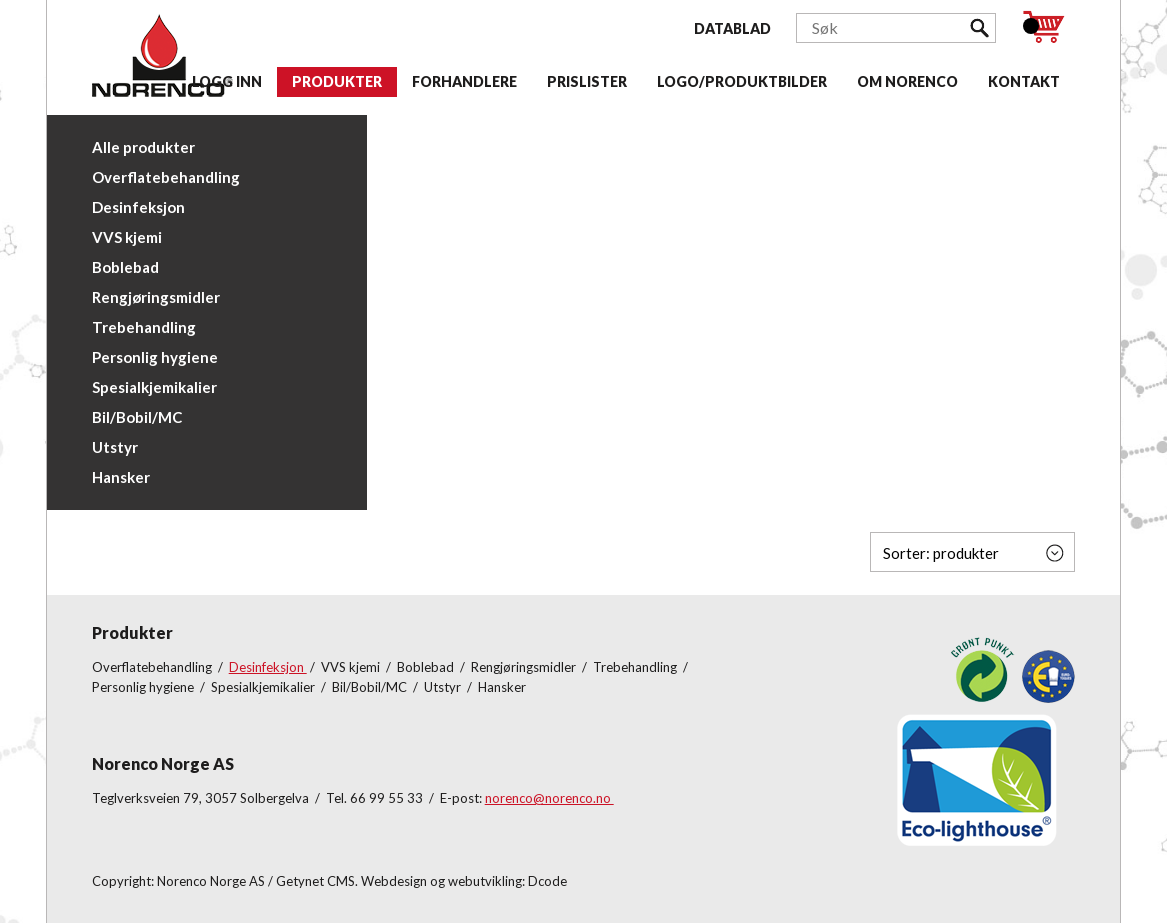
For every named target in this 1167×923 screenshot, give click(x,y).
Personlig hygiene (155, 357)
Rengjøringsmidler (156, 297)
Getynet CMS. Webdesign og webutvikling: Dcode (421, 881)
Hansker (121, 477)
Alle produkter (143, 147)
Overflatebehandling (166, 177)
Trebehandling (144, 327)
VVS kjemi (127, 237)
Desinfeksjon (138, 207)
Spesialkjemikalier (154, 387)
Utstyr (115, 447)
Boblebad (125, 267)
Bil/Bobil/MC (137, 417)
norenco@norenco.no (549, 798)
